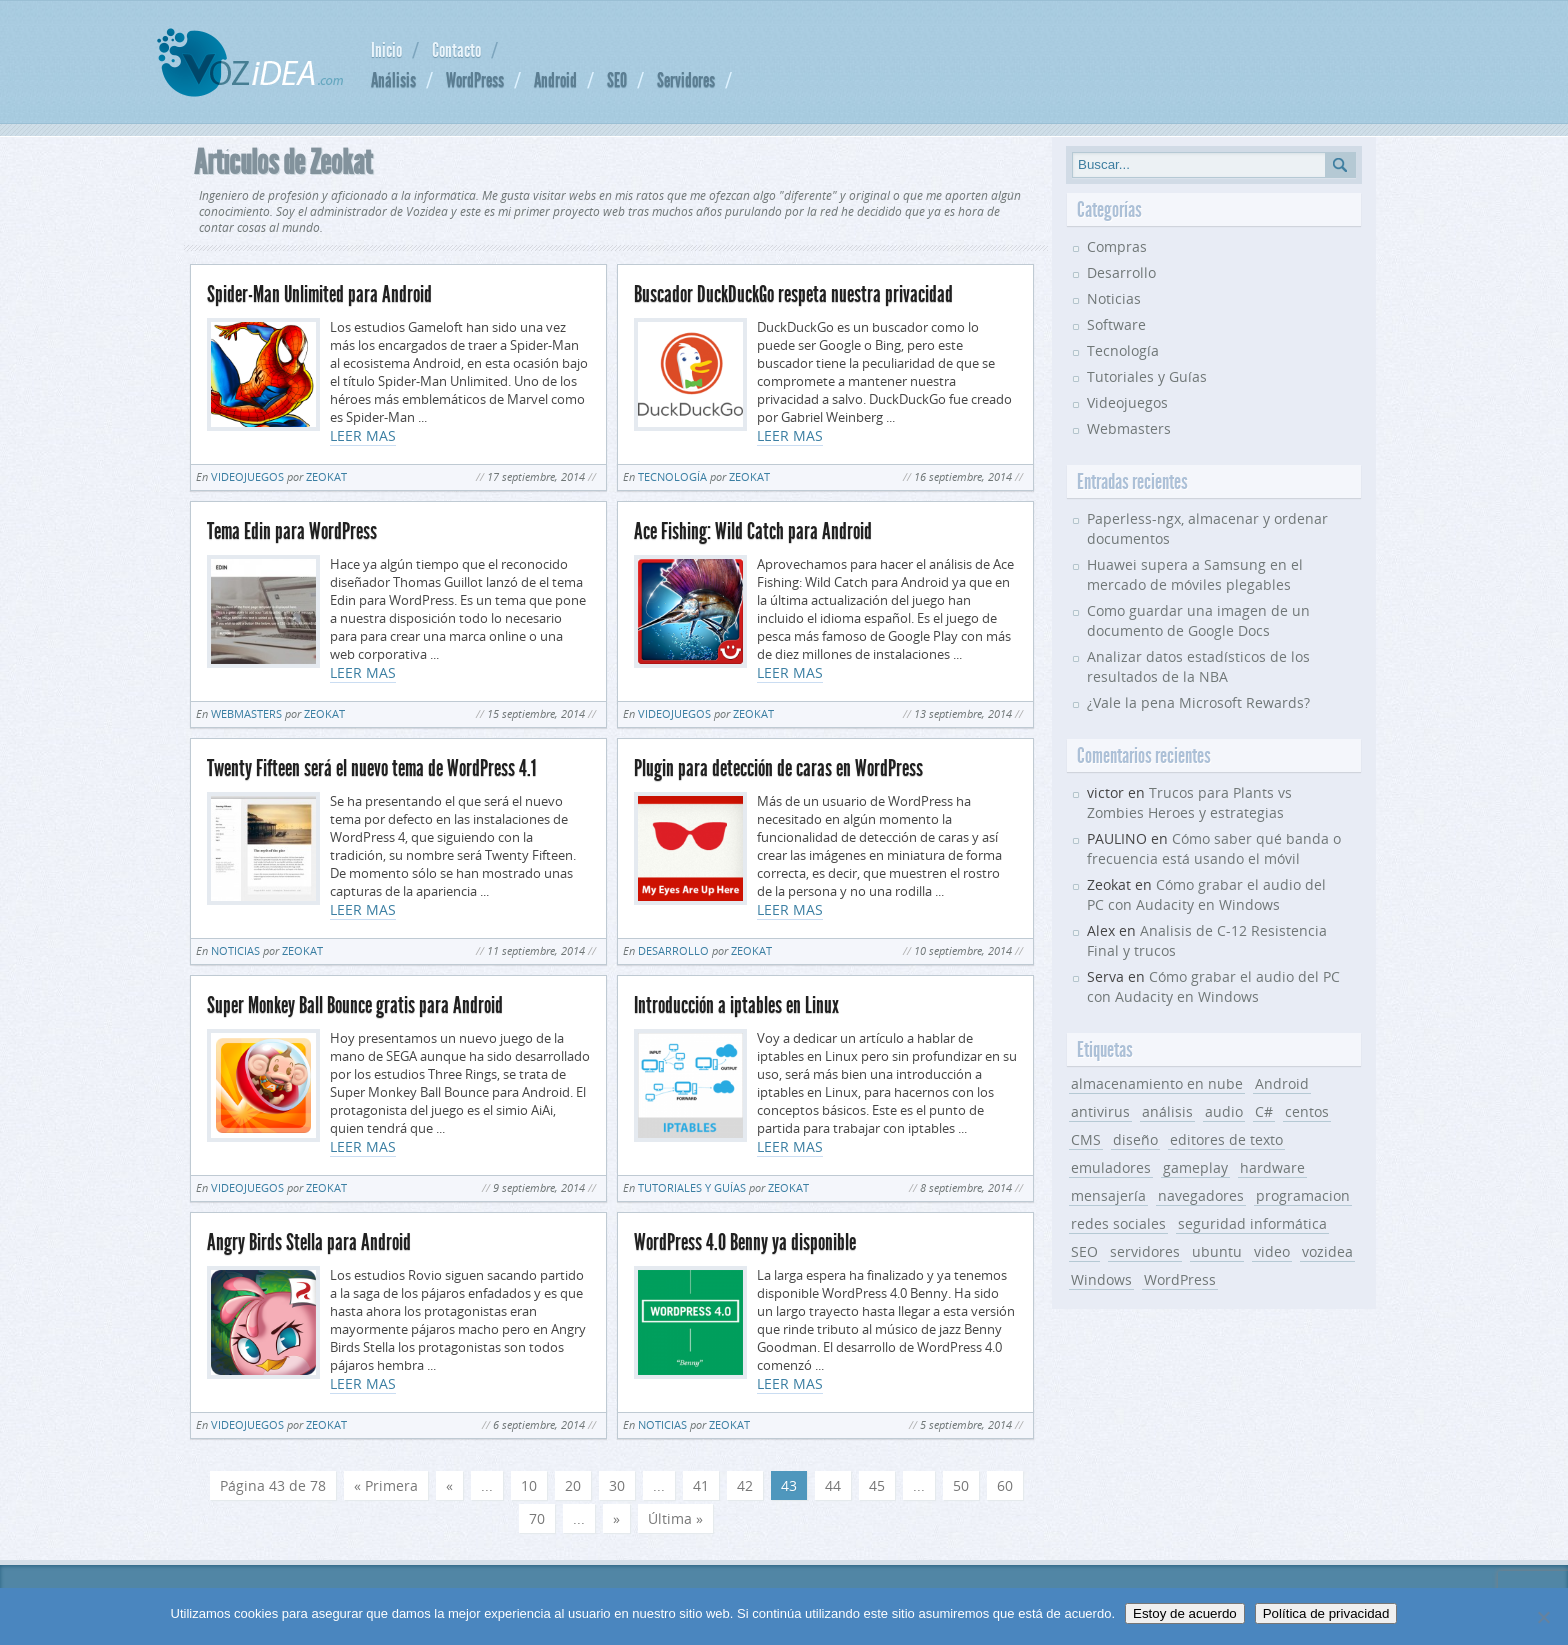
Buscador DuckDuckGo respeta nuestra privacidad (793, 294)
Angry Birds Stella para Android (309, 1242)
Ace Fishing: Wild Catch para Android (753, 531)
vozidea (1327, 1251)
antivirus (1100, 1111)
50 (961, 1485)
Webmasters (246, 713)
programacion (1303, 1195)
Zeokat (326, 476)
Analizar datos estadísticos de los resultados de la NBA (1198, 666)
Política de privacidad (1326, 1613)
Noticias (235, 950)
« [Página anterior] (449, 1485)
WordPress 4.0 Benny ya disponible (745, 1242)
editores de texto (1226, 1139)
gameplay (1195, 1167)
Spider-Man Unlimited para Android (319, 294)
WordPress (475, 80)
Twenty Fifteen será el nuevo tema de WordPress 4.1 (371, 768)
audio (1224, 1111)
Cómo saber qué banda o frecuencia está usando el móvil (1214, 848)
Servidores (686, 80)
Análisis (393, 80)
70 (537, 1518)
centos (1307, 1111)
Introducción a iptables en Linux (736, 1005)
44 (833, 1485)
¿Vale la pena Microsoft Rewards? (1198, 702)
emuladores (1111, 1167)
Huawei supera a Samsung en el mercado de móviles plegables (1195, 574)
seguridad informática (1252, 1223)
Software (1116, 324)
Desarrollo (673, 950)
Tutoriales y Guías (692, 1187)
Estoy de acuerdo (1185, 1613)
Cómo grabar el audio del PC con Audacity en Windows (1206, 894)
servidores (1145, 1251)
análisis (1167, 1111)
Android (555, 80)
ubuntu (1217, 1251)
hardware (1272, 1167)
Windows (1101, 1279)
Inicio (386, 50)
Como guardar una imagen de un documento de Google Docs (1198, 620)
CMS (1086, 1139)
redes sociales (1118, 1223)
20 (573, 1485)
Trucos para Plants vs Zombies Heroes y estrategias (1189, 802)
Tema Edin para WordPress (292, 531)
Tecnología (672, 476)
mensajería (1108, 1195)
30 (617, 1485)
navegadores (1201, 1195)
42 (745, 1485)
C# (1264, 1111)
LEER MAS (363, 435)
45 (877, 1485)
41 (701, 1485)
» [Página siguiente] (616, 1518)
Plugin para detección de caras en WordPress (778, 768)
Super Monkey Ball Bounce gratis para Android (355, 1005)
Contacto (456, 50)
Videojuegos (247, 476)
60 (1005, 1485)
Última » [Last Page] (675, 1518)
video (1272, 1251)
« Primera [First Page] (386, 1485)
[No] (1543, 1617)
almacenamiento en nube (1157, 1083)
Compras (1117, 246)
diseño (1135, 1139)
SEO (617, 80)
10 (529, 1485)
